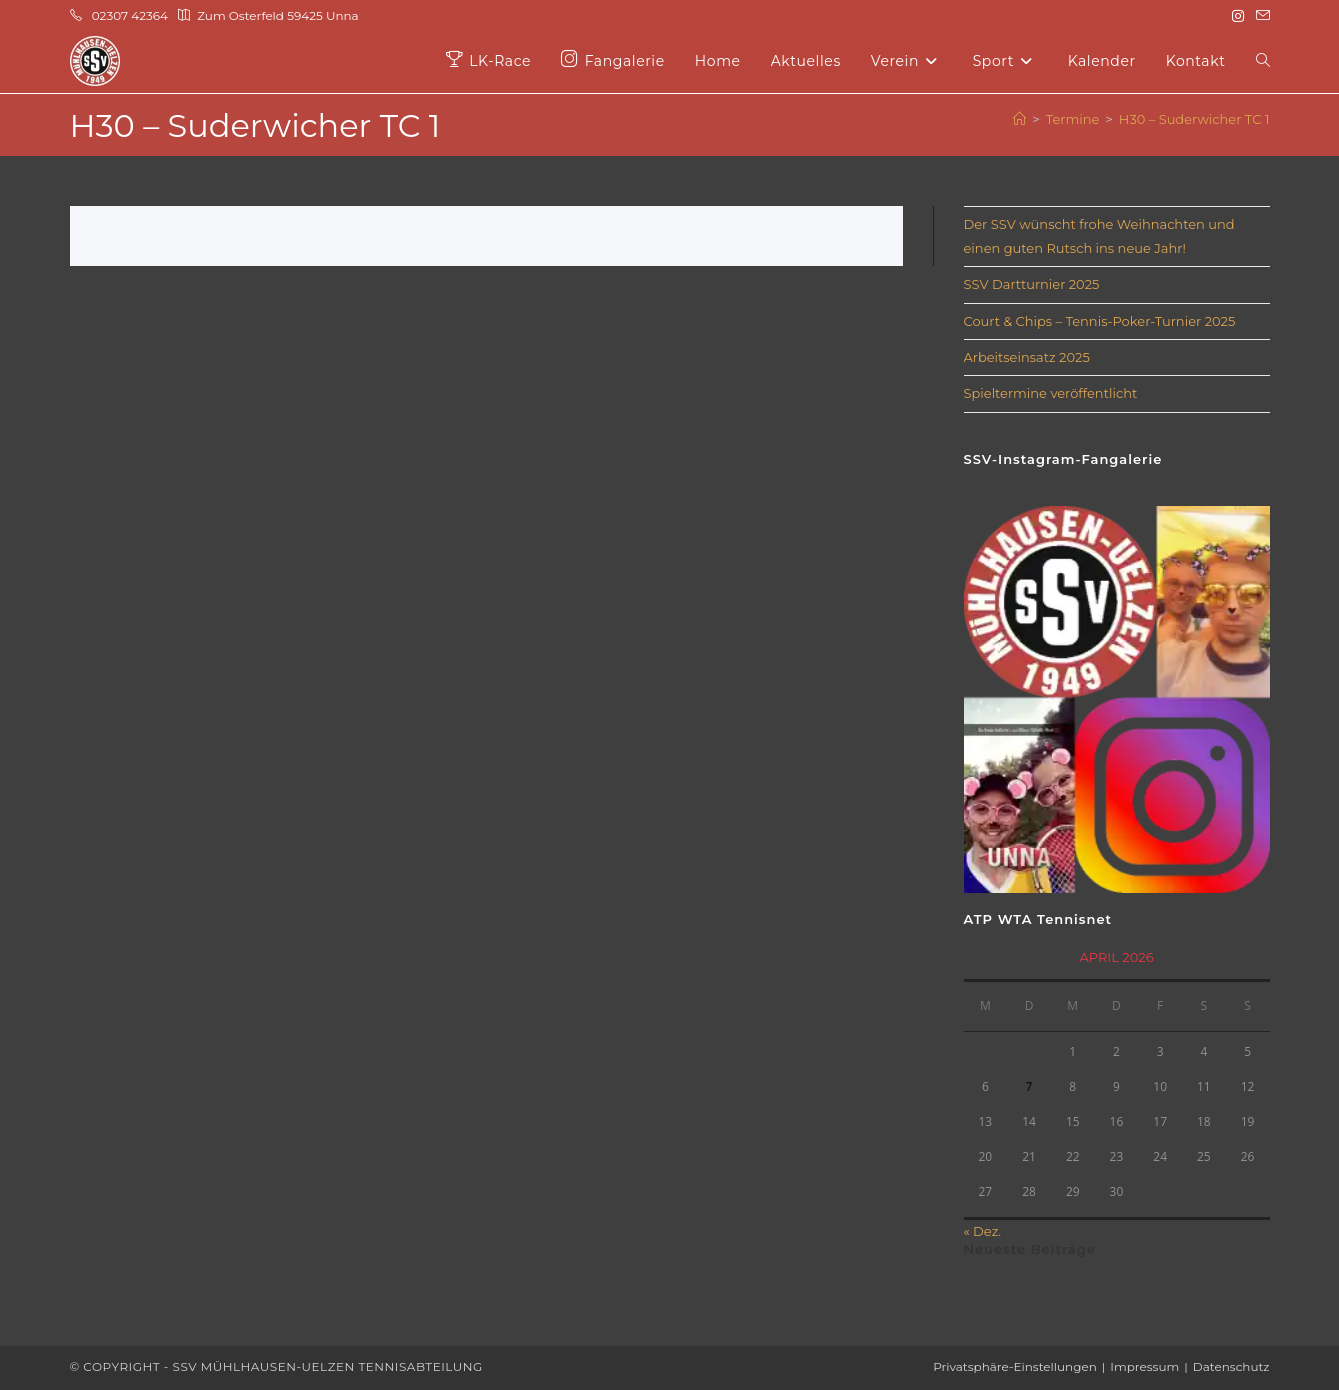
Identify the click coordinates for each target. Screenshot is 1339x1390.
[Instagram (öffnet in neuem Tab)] (1238, 16)
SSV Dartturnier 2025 (1032, 284)
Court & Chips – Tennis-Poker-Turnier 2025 (1100, 321)
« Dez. (983, 1231)
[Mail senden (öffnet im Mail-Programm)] (1260, 16)
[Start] (1019, 119)
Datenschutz (1231, 1366)
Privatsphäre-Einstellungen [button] (1015, 1366)
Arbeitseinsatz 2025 (1027, 357)
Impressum (1144, 1366)
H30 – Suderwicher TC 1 (1194, 119)
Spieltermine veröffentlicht (1051, 393)
